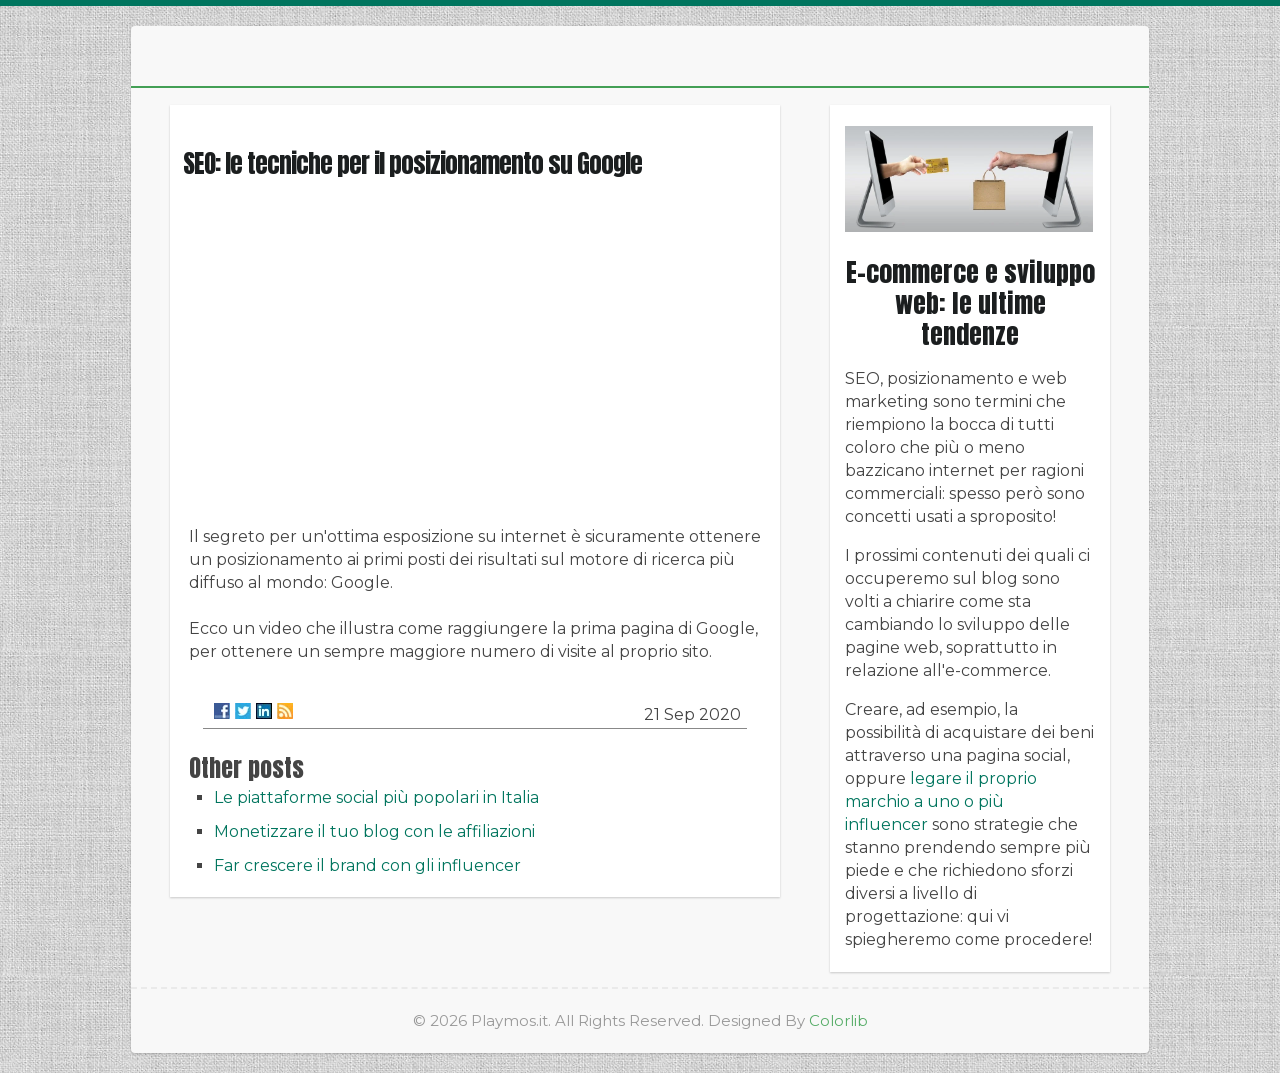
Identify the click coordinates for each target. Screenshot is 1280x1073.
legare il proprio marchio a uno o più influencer (941, 801)
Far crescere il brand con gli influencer (367, 865)
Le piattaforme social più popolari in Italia (376, 797)
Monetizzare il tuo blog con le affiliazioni (374, 831)
